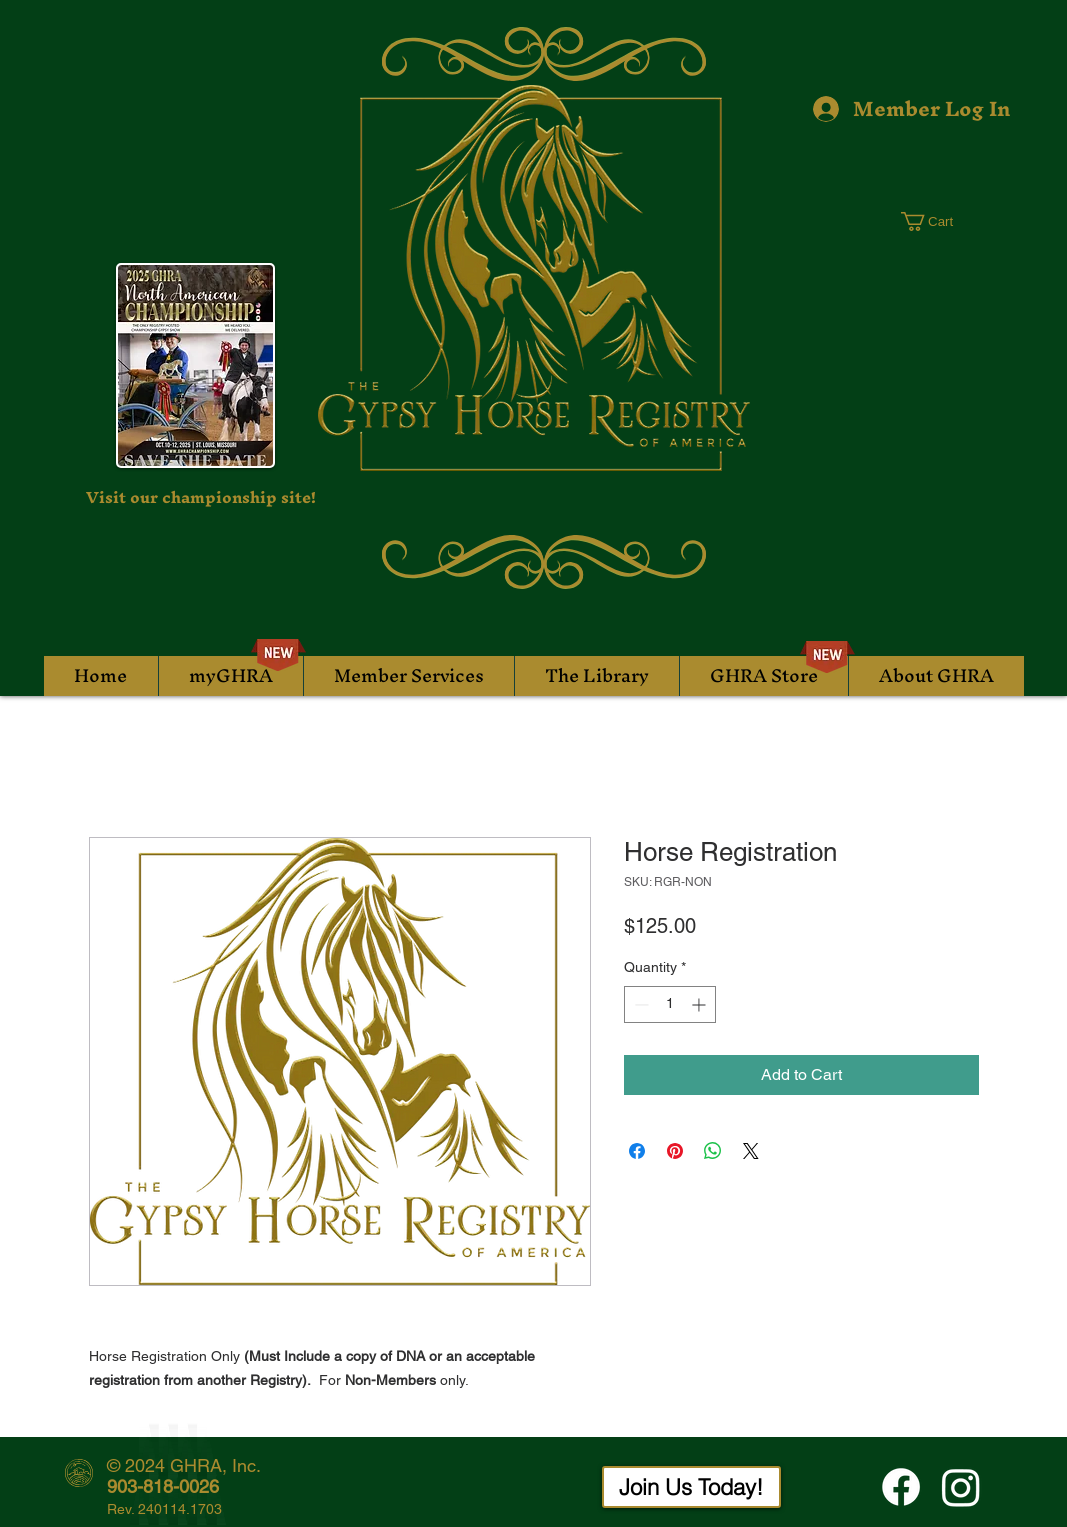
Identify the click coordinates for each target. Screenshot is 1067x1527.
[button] (938, 221)
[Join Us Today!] (691, 1487)
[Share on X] (751, 1151)
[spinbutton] (670, 1004)
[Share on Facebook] (637, 1151)
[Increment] (700, 1004)
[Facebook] (901, 1487)
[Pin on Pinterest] (675, 1151)
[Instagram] (961, 1487)
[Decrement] (639, 1004)
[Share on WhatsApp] (713, 1151)
